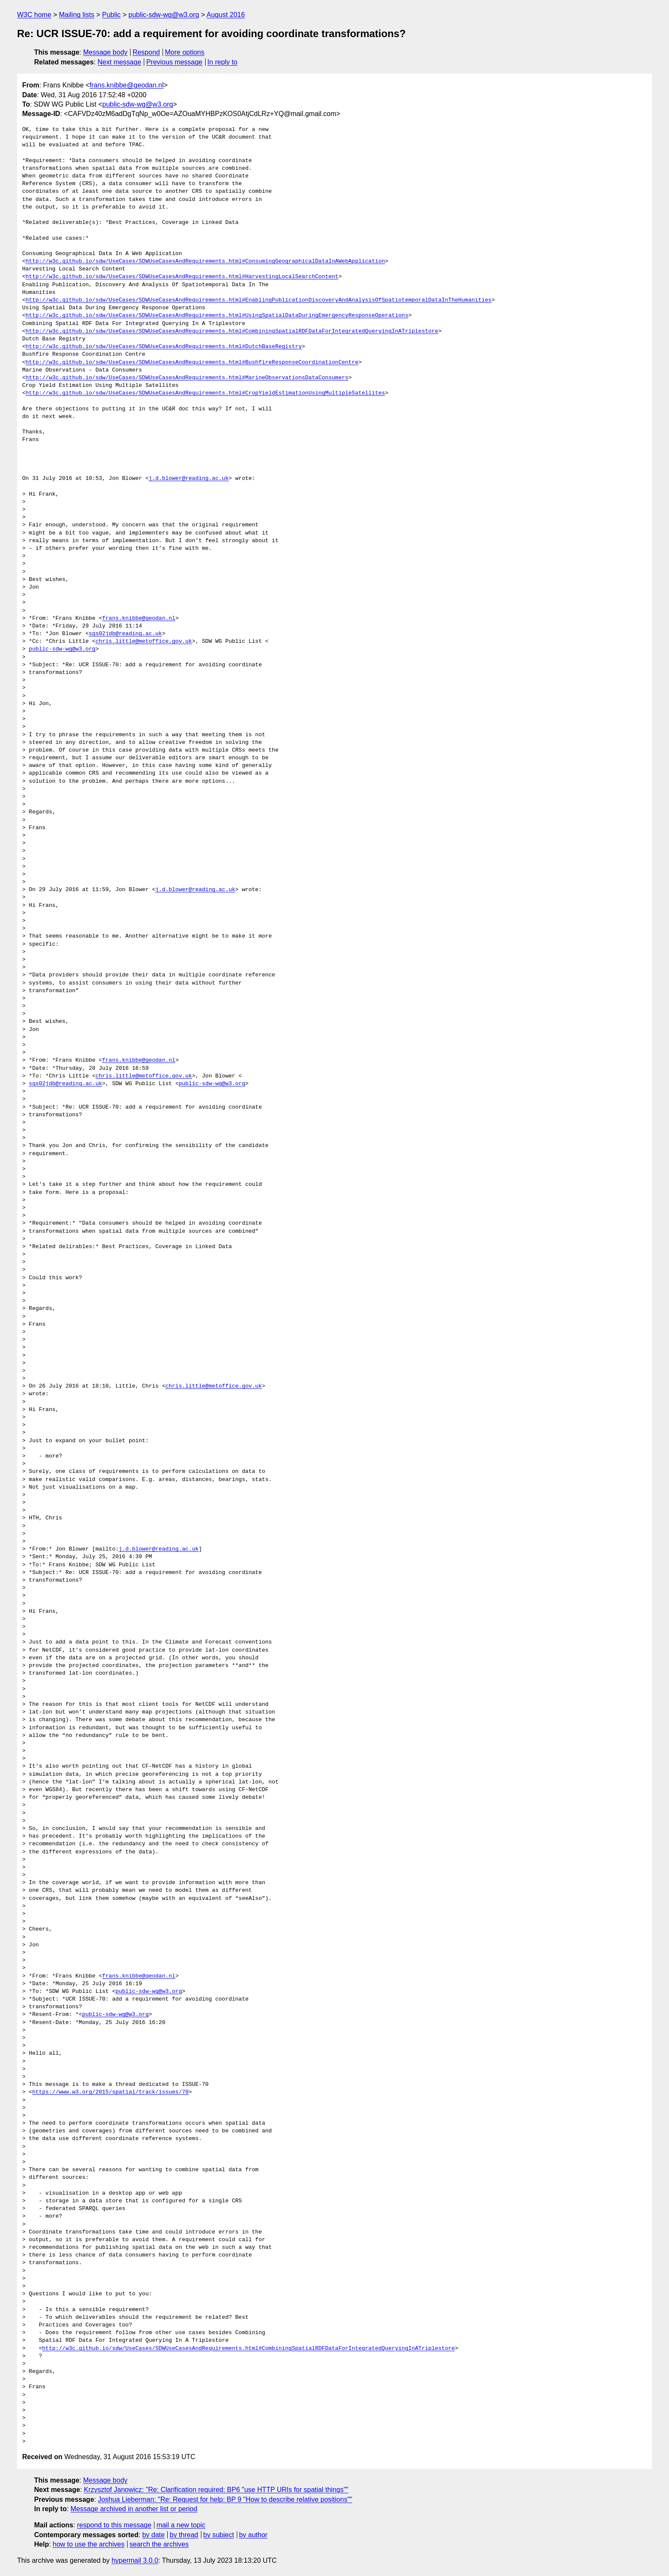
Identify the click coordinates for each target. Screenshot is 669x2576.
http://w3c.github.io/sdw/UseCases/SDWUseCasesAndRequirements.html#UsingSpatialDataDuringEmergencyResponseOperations (217, 315)
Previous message (174, 62)
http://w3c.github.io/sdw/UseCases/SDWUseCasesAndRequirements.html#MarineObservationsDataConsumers (187, 378)
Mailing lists (76, 14)
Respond (146, 52)
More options (185, 52)
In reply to (222, 62)
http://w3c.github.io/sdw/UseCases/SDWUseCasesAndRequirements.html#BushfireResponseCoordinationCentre (192, 362)
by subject (218, 2534)
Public (111, 14)
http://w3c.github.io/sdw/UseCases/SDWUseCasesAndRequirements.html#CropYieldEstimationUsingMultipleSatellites (205, 393)
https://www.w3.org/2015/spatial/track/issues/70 (110, 2092)
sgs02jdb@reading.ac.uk (125, 634)
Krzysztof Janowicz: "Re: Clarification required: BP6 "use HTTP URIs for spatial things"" (216, 2489)
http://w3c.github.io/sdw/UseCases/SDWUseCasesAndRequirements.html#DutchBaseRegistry (164, 347)
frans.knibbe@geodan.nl (127, 85)
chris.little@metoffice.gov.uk (144, 641)
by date (153, 2534)
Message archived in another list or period (133, 2508)
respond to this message (114, 2525)
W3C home (34, 14)
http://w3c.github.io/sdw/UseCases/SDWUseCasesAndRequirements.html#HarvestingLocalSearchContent (182, 277)
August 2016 (226, 14)
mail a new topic (181, 2525)
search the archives (159, 2544)
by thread (184, 2534)
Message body (105, 52)
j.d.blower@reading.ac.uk (188, 478)
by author (253, 2534)
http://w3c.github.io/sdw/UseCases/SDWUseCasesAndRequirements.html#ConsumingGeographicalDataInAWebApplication (205, 261)
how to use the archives (89, 2544)
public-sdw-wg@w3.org (163, 14)
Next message (119, 62)
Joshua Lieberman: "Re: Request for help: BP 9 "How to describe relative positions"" (225, 2499)
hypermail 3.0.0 (134, 2560)
